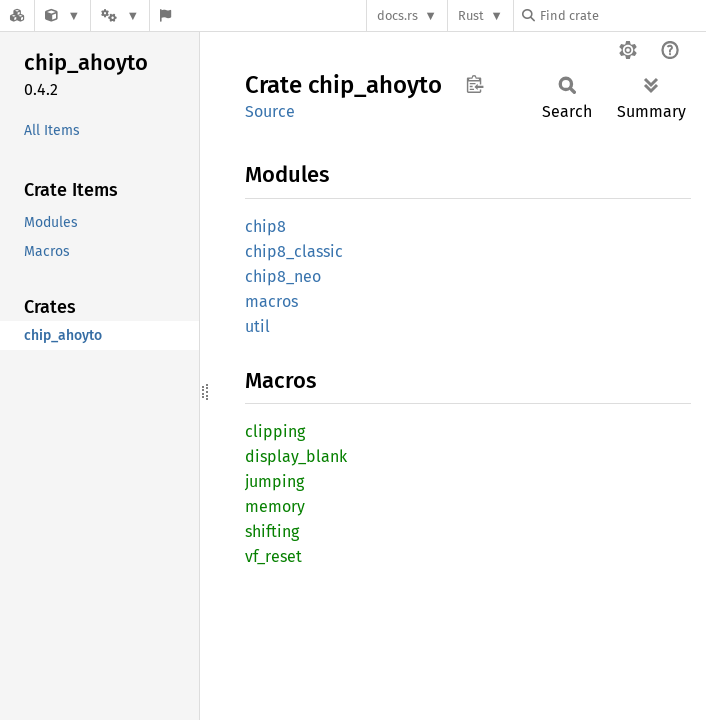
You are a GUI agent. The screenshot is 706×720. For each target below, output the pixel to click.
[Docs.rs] (17, 15)
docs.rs (397, 15)
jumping (274, 481)
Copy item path (474, 84)
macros (271, 301)
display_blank (296, 456)
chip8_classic (294, 251)
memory (275, 506)
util (257, 326)
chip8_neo (283, 276)
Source (270, 111)
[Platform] (120, 15)
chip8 (265, 226)
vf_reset (273, 556)
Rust (471, 15)
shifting (272, 531)
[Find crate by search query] (622, 15)
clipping (275, 431)
